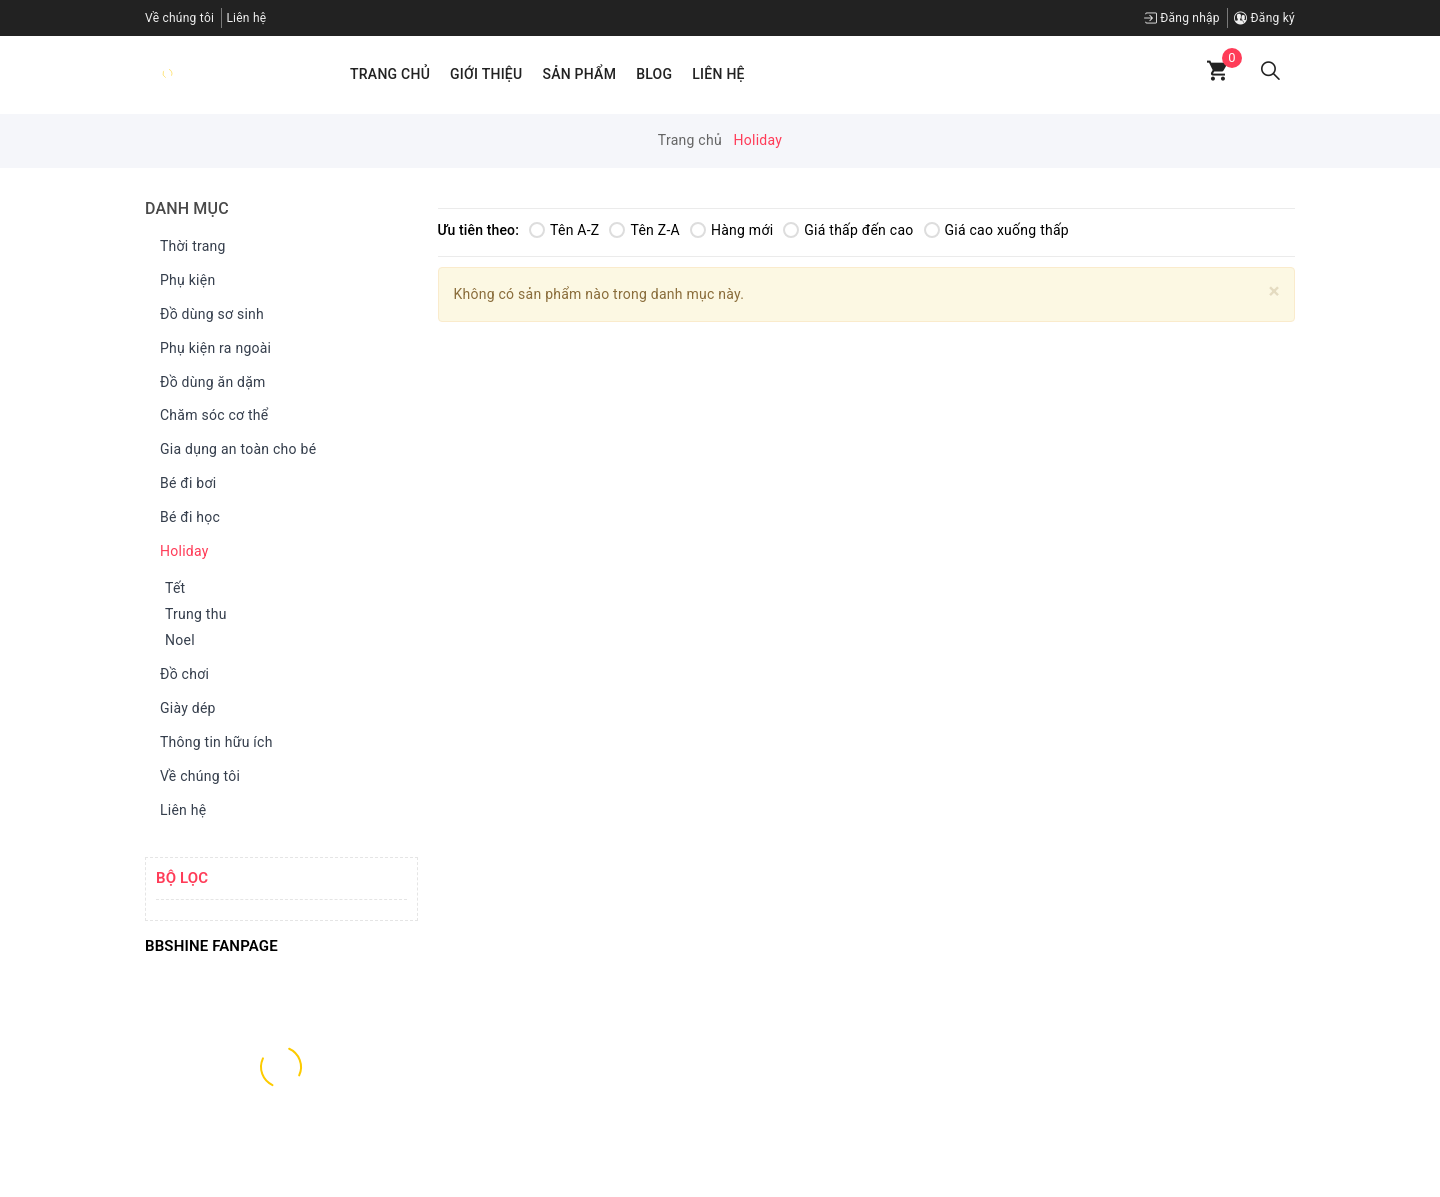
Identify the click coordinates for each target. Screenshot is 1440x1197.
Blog (654, 74)
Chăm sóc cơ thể (209, 416)
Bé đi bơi (183, 484)
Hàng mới (731, 230)
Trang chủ (390, 74)
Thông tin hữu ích (211, 743)
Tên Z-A (644, 230)
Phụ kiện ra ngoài (210, 349)
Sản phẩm (579, 74)
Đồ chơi (179, 675)
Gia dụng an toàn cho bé (233, 450)
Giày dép (183, 709)
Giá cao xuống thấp (996, 230)
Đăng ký (1264, 18)
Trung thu (196, 614)
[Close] (1274, 291)
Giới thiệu (486, 74)
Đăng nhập (1182, 18)
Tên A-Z (564, 230)
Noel (180, 640)
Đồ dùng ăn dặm (208, 383)
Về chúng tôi (179, 18)
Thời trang (188, 247)
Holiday (179, 552)
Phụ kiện (182, 281)
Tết (175, 588)
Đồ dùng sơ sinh (207, 315)
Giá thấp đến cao (848, 230)
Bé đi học (185, 518)
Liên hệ (246, 18)
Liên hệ (718, 74)
